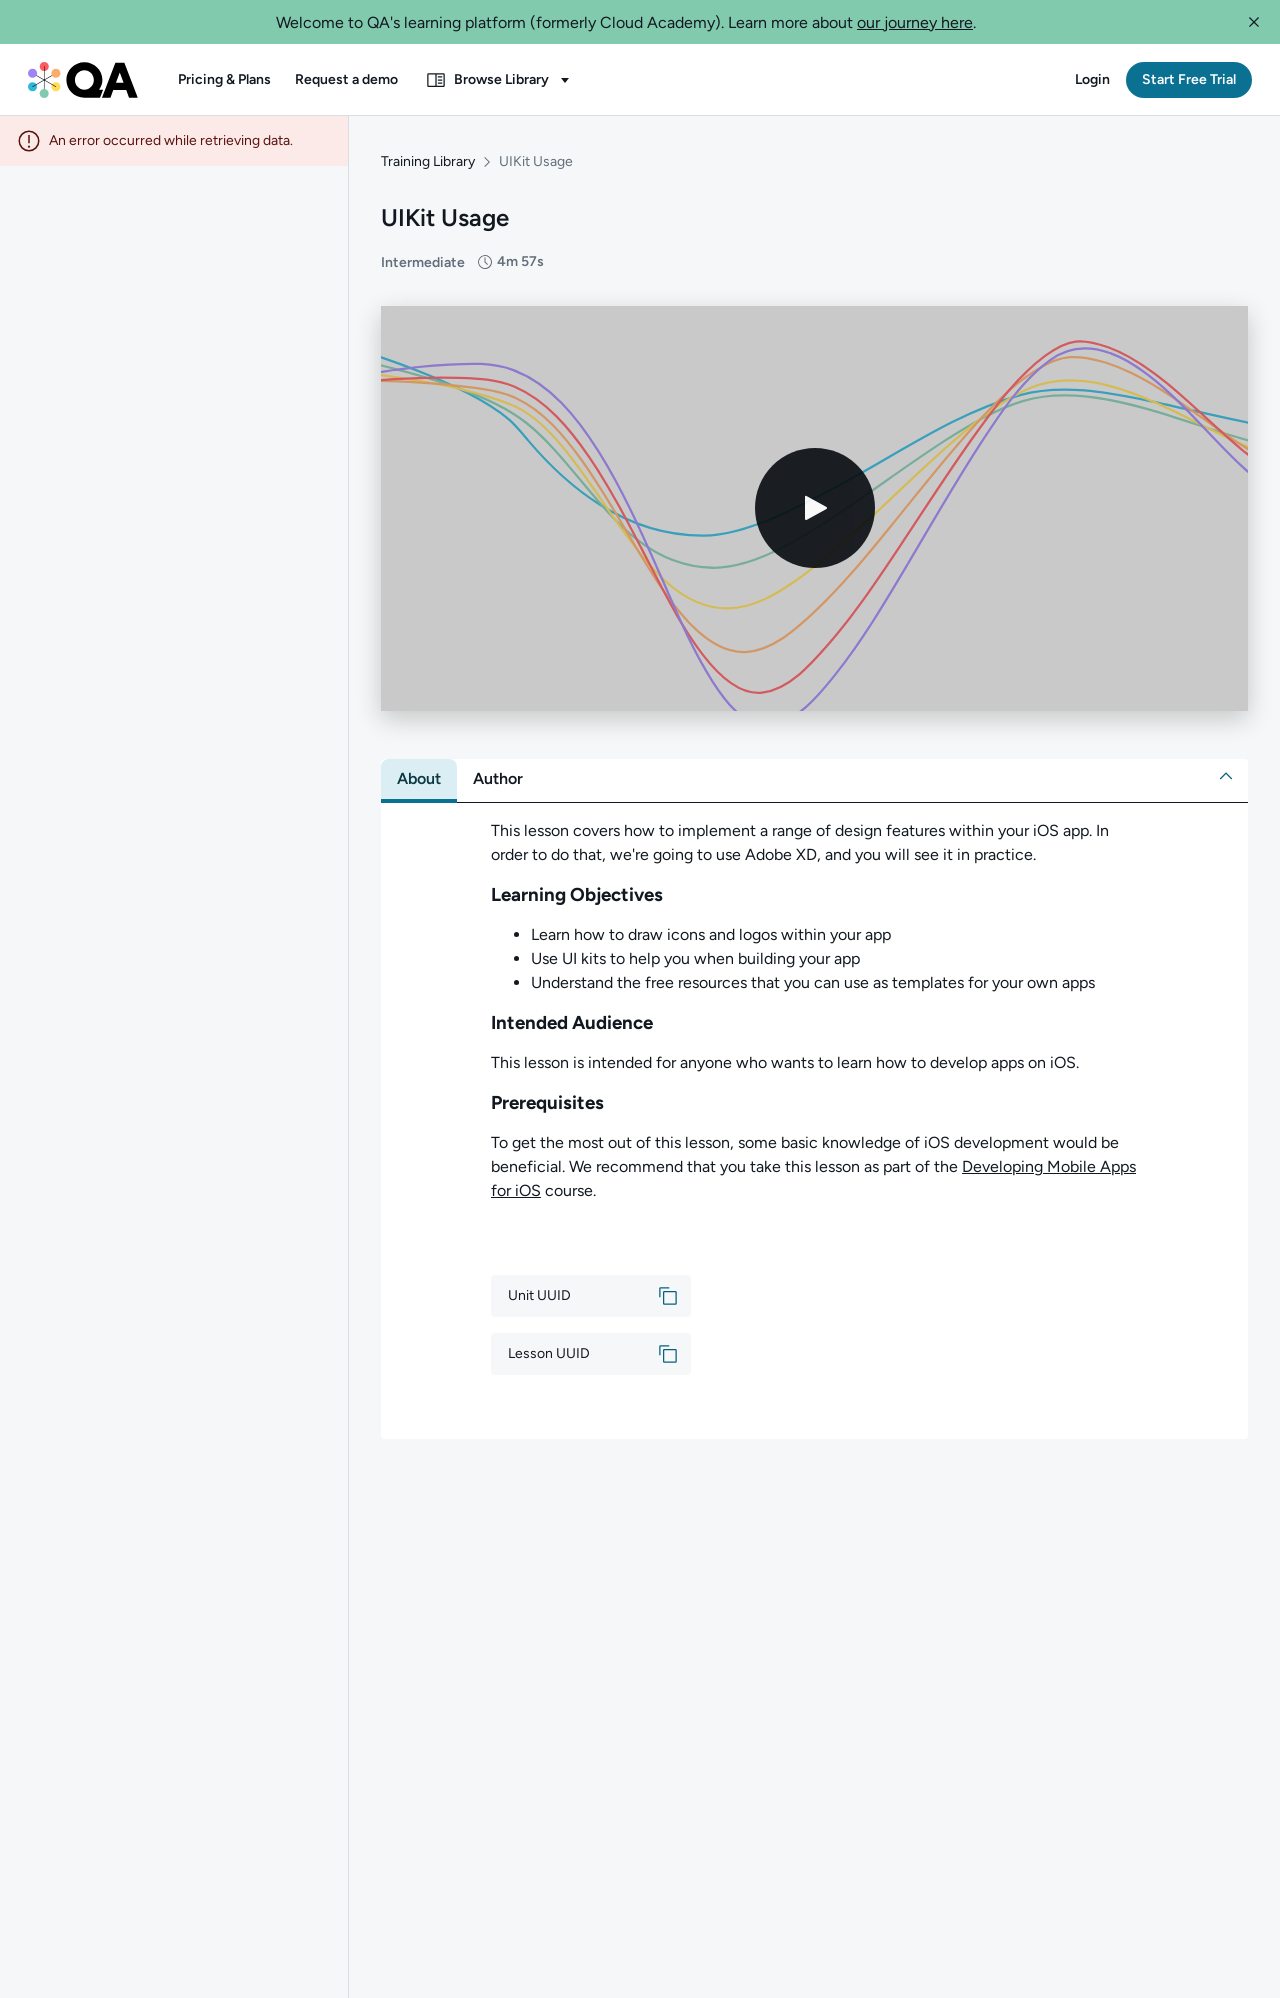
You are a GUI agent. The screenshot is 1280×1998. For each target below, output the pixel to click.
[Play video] (815, 493)
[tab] (419, 764)
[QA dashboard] (83, 80)
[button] (1254, 22)
